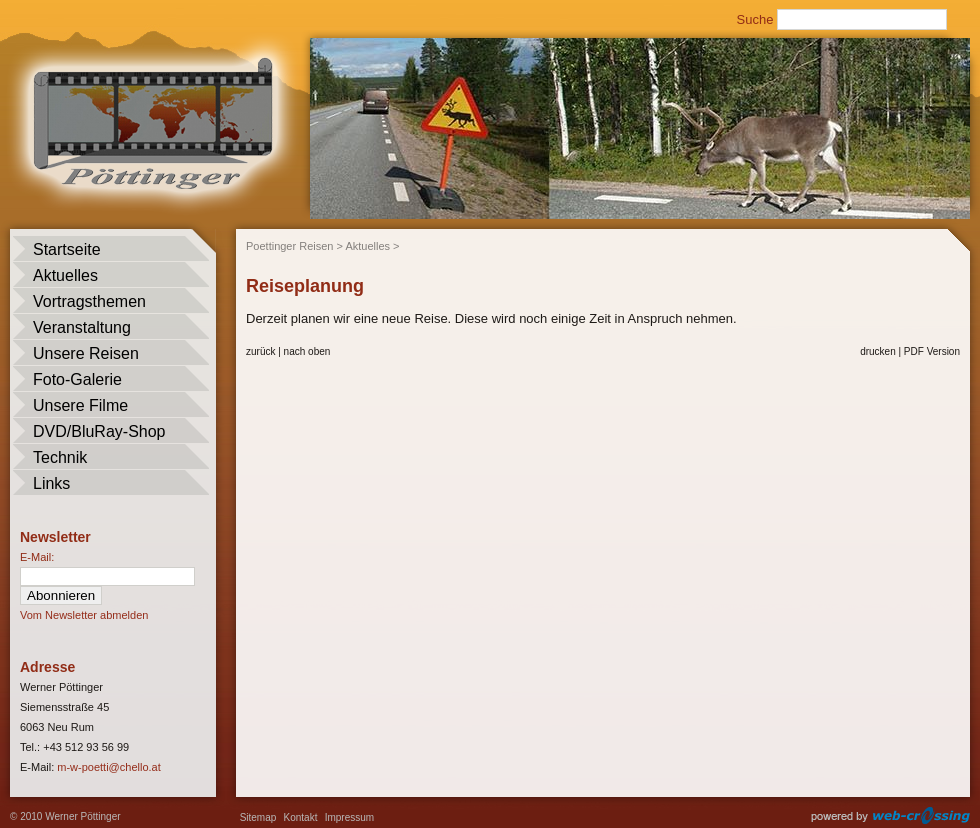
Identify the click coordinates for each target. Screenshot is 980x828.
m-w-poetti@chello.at (108, 767)
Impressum (349, 817)
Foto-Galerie (77, 379)
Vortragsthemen (89, 301)
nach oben (307, 351)
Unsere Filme (80, 405)
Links (51, 483)
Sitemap (258, 817)
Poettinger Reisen (289, 246)
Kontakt (301, 817)
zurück (260, 351)
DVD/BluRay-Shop (99, 431)
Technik (60, 457)
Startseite (67, 249)
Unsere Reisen (86, 353)
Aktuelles (65, 275)
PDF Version (932, 351)
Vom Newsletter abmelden (84, 615)
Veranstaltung (82, 327)
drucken (878, 351)
